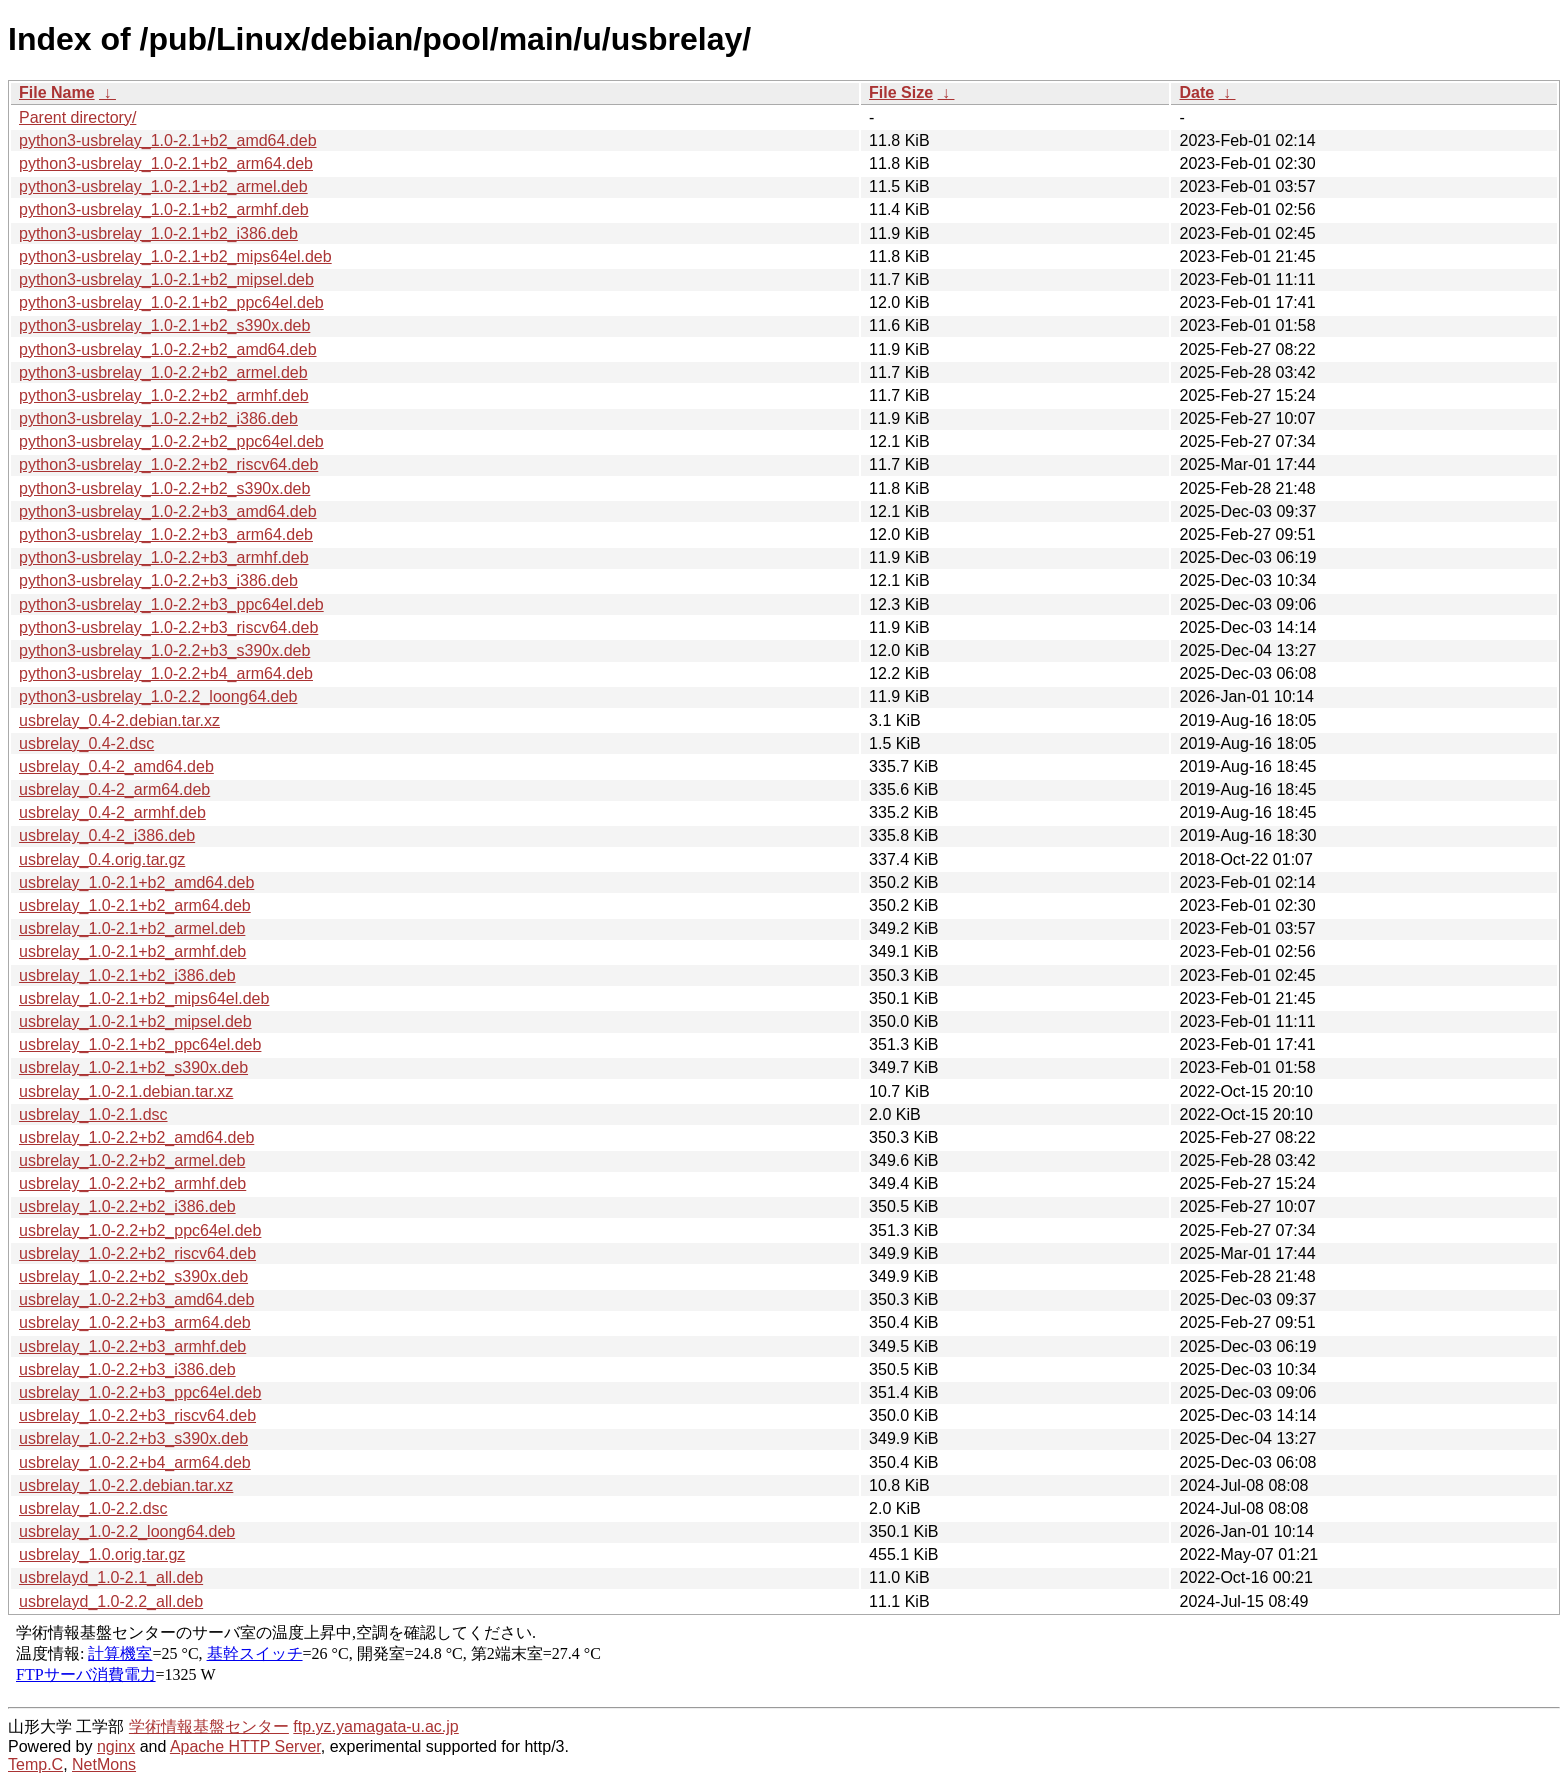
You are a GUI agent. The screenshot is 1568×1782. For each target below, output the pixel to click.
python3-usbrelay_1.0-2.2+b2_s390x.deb (164, 488)
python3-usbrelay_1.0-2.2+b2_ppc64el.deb (171, 441)
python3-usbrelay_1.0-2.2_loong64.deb (158, 696)
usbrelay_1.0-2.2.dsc (93, 1508)
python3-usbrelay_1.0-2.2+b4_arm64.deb (166, 673)
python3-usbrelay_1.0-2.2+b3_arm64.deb (166, 534)
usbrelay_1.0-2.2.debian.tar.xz (126, 1485)
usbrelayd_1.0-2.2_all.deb (111, 1601)
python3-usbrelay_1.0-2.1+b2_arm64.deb (166, 163)
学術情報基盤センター (209, 1726)
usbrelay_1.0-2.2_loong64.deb (127, 1531)
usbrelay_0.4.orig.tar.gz (102, 859)
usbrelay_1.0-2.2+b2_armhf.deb (132, 1183)
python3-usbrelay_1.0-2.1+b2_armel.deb (163, 186)
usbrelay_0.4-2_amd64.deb (116, 766)
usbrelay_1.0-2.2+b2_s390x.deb (133, 1276)
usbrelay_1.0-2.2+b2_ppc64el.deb (140, 1230)
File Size (901, 92)
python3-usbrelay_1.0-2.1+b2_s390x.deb (164, 325)
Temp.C (35, 1764)
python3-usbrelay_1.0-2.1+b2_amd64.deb (168, 140)
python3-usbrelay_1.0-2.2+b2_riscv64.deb (168, 464)
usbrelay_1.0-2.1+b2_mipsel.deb (135, 1021)
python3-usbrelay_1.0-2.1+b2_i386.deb (158, 233)
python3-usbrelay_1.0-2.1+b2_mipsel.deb (166, 279)
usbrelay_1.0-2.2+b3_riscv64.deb (137, 1415)
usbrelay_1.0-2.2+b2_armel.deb (132, 1160)
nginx (116, 1746)
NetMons (104, 1764)
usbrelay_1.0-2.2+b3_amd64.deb (136, 1299)
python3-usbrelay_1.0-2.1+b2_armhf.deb (164, 209)
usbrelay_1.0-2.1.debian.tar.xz (126, 1091)
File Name (57, 92)
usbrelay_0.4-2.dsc (86, 743)
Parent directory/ (77, 117)
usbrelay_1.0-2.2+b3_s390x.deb (133, 1438)
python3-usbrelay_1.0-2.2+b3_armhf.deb (164, 557)
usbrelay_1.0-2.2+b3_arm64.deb (135, 1322)
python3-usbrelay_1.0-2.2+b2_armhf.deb (164, 395)
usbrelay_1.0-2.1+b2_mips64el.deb (144, 998)
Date (1196, 92)
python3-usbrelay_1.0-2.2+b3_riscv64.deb (168, 627)
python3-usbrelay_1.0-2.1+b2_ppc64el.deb (171, 302)
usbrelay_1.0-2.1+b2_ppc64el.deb (140, 1044)
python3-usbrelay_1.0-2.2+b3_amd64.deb (168, 511)
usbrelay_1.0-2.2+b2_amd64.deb (136, 1137)
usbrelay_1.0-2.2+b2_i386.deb (127, 1206)
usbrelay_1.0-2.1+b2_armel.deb (132, 928)
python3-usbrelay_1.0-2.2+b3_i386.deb (158, 580)
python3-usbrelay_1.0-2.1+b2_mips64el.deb (175, 256)
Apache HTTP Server (245, 1746)
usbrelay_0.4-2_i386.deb (107, 835)
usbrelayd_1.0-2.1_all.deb (111, 1577)
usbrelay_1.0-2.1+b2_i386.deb (127, 975)
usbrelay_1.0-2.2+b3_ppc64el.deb (140, 1392)
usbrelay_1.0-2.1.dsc (93, 1114)
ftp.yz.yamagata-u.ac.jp (375, 1726)
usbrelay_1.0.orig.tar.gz (102, 1554)
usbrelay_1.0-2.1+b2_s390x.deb (133, 1067)
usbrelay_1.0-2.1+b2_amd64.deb (136, 882)
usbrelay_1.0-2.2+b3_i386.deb (127, 1369)
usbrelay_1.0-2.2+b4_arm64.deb (135, 1462)
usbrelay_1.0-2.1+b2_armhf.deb (132, 951)
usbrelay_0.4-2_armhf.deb (112, 812)
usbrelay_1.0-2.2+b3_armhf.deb (132, 1346)
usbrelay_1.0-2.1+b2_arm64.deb (135, 905)
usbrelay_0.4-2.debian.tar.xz (119, 720)
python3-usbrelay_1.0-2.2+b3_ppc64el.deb (171, 604)
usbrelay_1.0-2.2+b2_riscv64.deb (137, 1253)
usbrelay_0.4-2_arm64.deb (114, 789)
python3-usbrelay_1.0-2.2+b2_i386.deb (158, 418)
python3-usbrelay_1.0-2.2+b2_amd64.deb (168, 349)
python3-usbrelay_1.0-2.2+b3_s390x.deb (164, 650)
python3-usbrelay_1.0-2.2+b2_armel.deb (163, 372)
